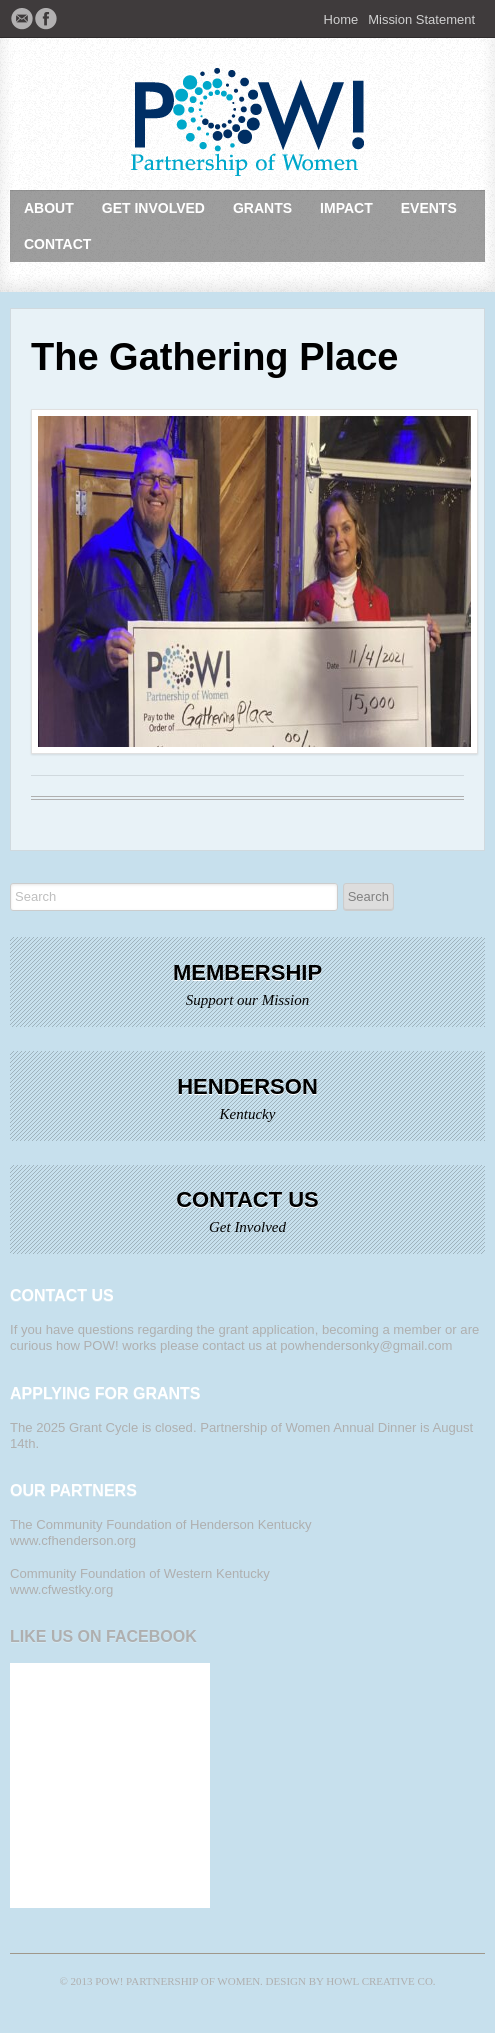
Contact (57, 244)
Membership (247, 972)
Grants (262, 208)
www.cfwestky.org (61, 1589)
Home (341, 19)
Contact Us (247, 1199)
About (49, 208)
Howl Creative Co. (380, 1981)
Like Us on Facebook (103, 1636)
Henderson (247, 1086)
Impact (346, 208)
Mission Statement (421, 19)
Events (429, 208)
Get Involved (153, 208)
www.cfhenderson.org (73, 1540)
